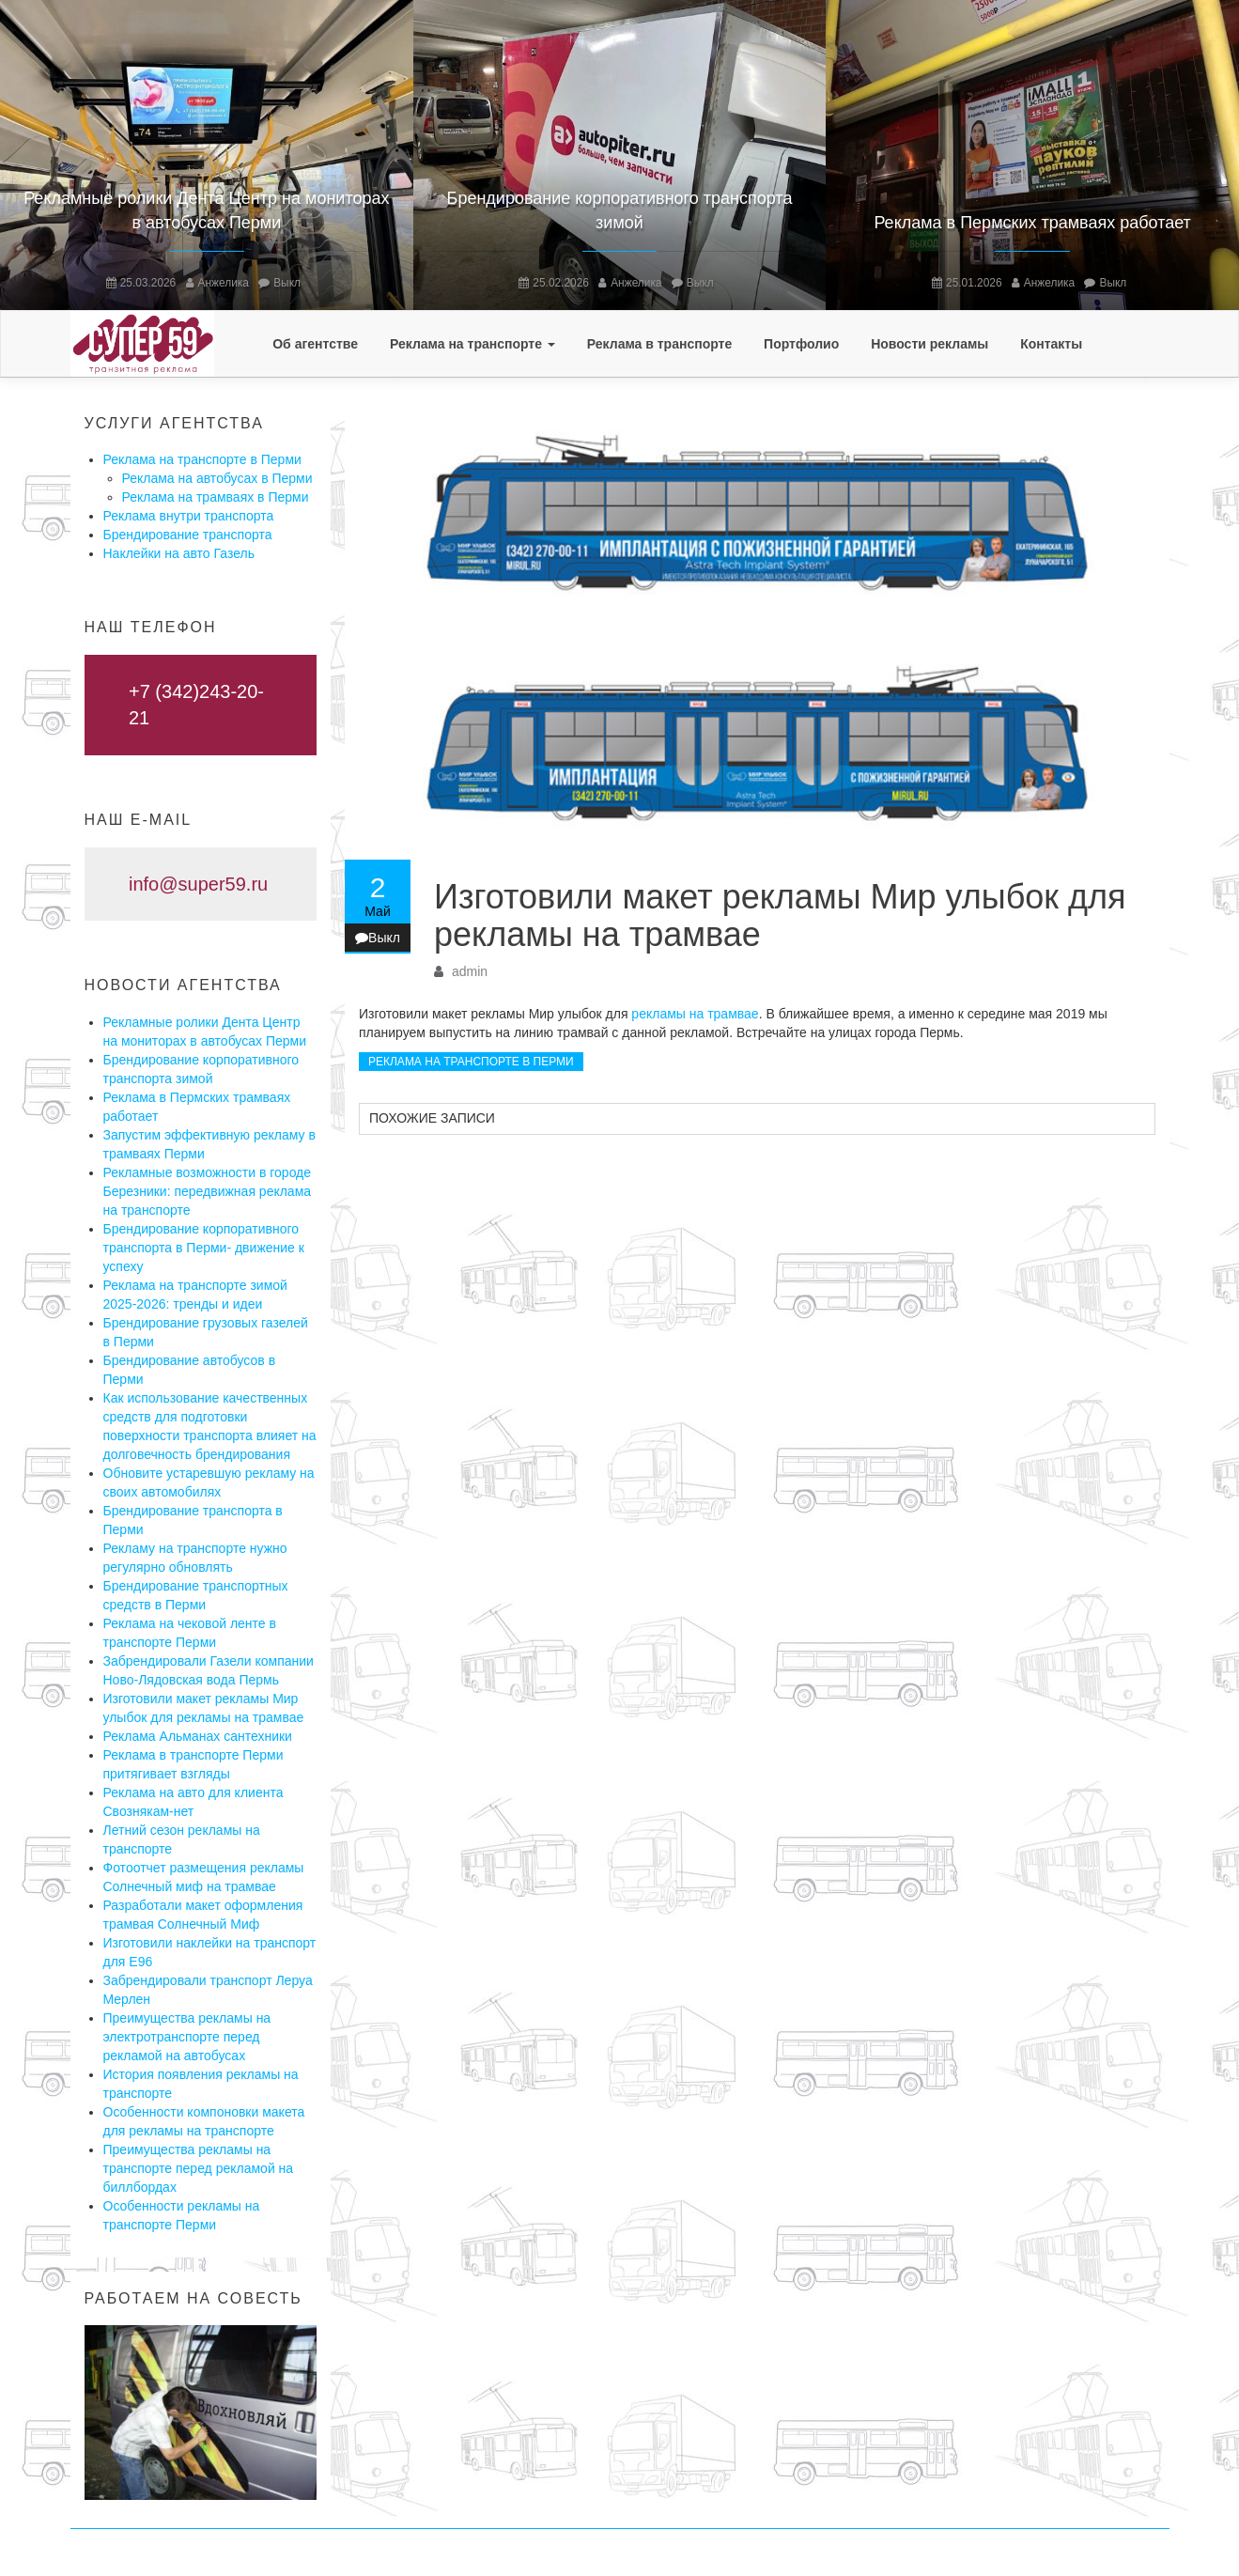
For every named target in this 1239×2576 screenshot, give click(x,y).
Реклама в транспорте (659, 343)
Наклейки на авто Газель (179, 553)
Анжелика (223, 282)
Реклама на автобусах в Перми (217, 478)
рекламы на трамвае (694, 1013)
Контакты (1051, 343)
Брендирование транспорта (187, 534)
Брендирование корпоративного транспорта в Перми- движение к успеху (203, 1247)
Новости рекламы (929, 343)
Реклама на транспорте (472, 343)
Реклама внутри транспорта (188, 515)
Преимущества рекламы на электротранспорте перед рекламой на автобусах (187, 2036)
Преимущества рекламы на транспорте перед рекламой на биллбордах (198, 2168)
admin (470, 971)
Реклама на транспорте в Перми (202, 459)
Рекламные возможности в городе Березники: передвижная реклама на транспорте (207, 1191)
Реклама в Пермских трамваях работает (1032, 222)
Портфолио (801, 343)
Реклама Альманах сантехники (197, 1736)
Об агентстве (315, 343)
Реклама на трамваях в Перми (215, 496)
